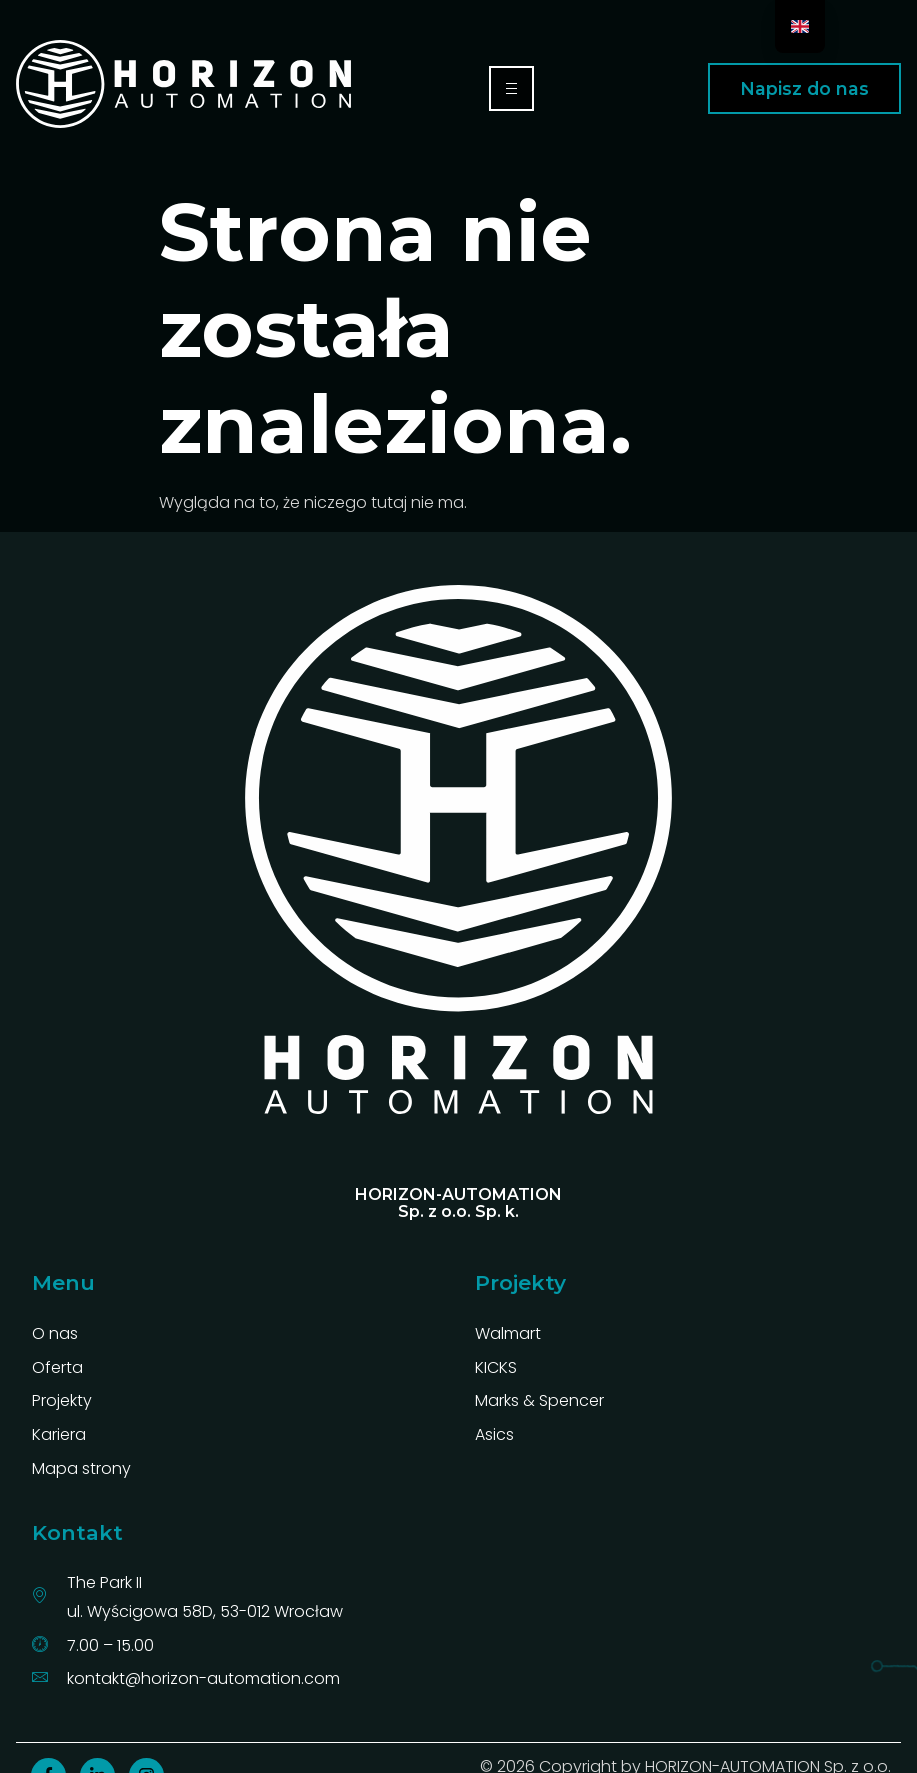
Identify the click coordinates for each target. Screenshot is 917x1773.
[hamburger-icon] (511, 88)
